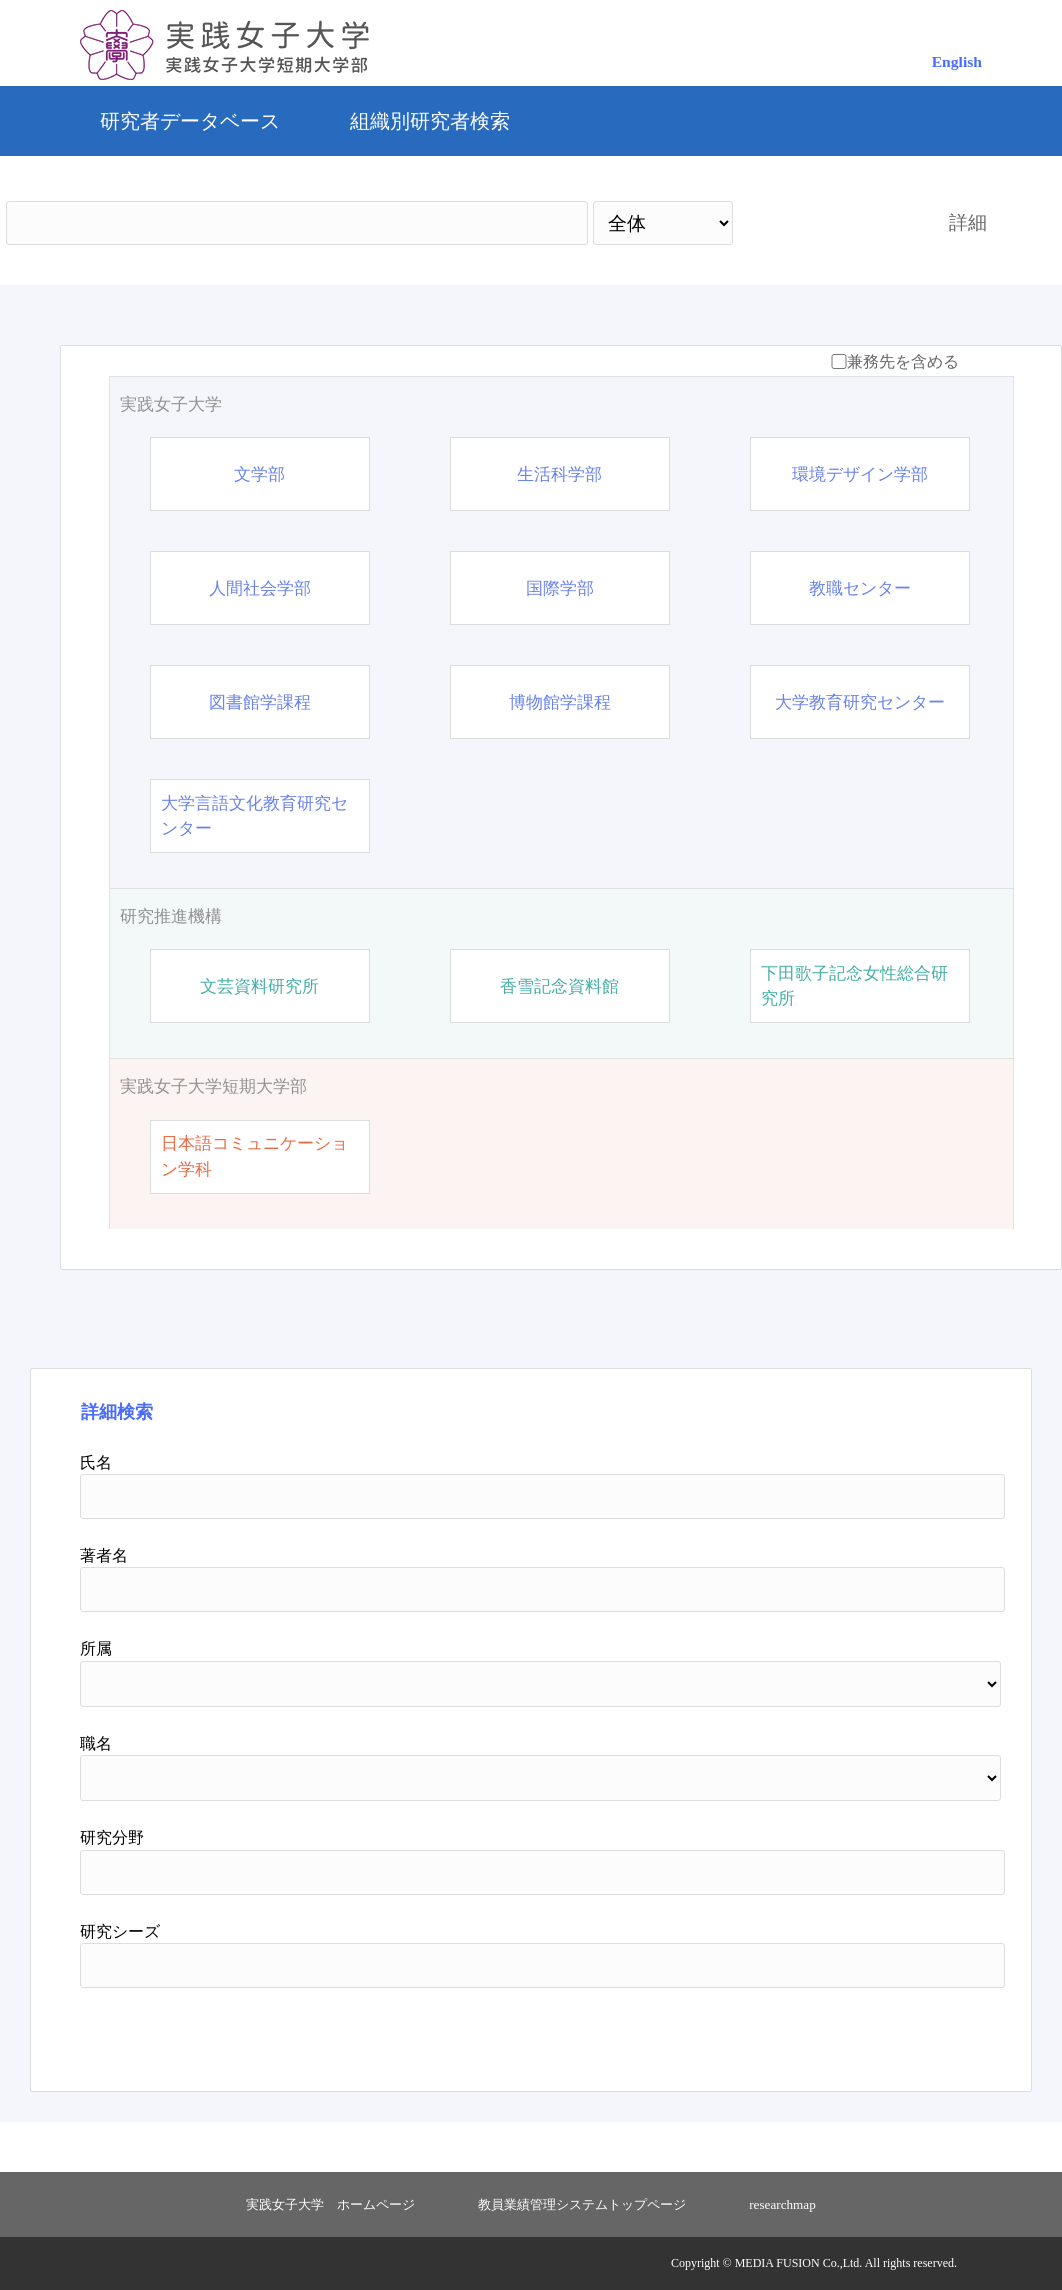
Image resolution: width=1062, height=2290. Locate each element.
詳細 (968, 222)
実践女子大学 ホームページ (330, 2204)
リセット (913, 2032)
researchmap (782, 2204)
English (957, 61)
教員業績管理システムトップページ (582, 2204)
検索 (823, 222)
